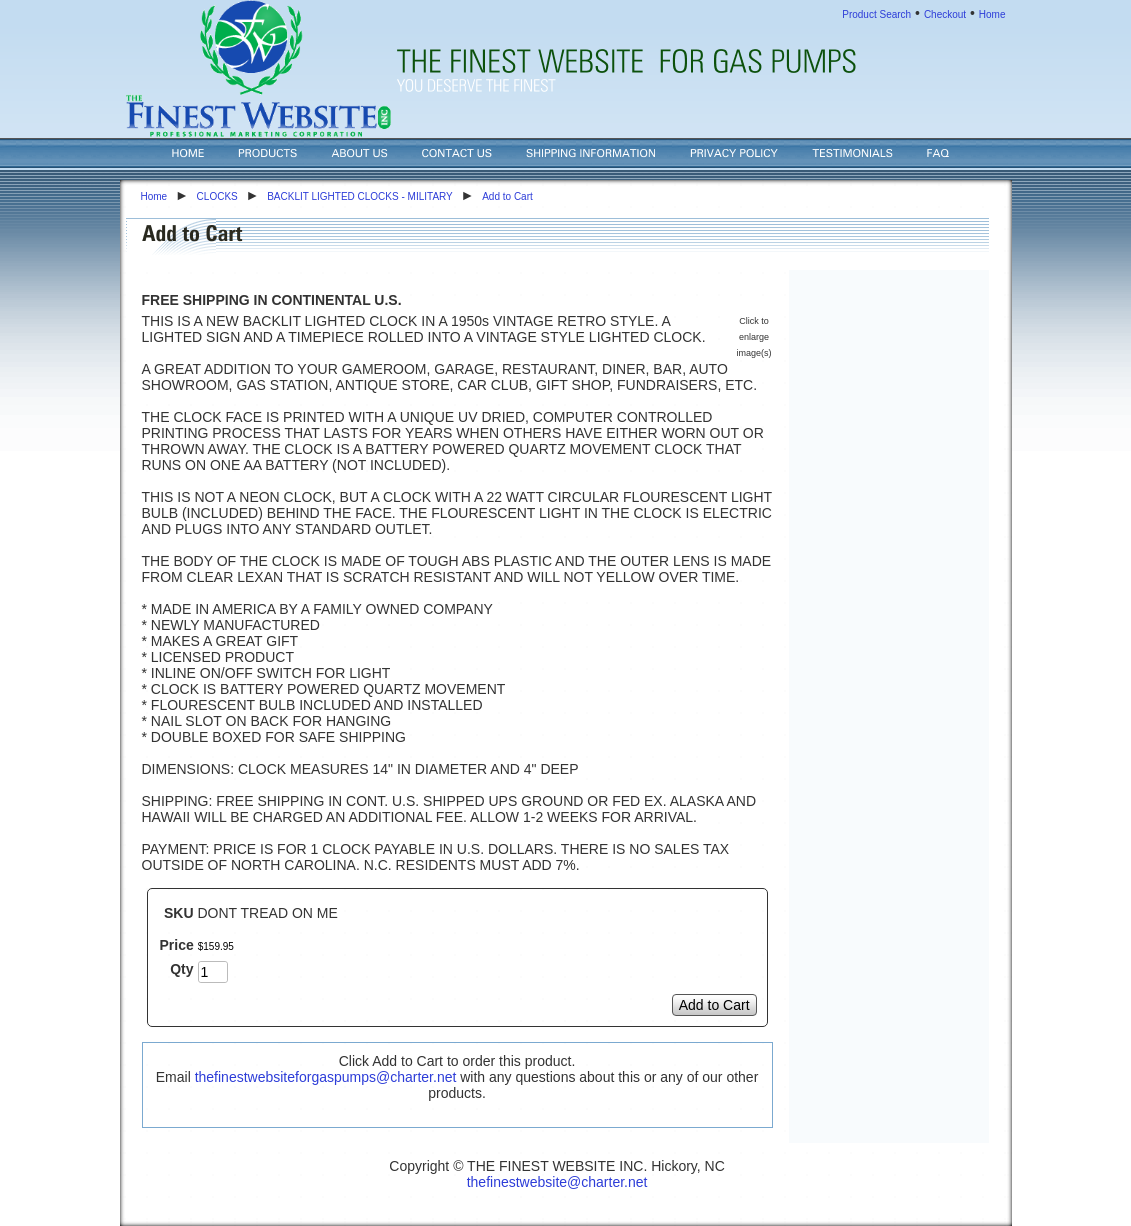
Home (992, 14)
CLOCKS (217, 196)
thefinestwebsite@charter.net (557, 1182)
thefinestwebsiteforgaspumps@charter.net (326, 1077)
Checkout (945, 14)
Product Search (876, 14)
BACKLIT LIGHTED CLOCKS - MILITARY (360, 196)
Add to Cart (507, 196)
